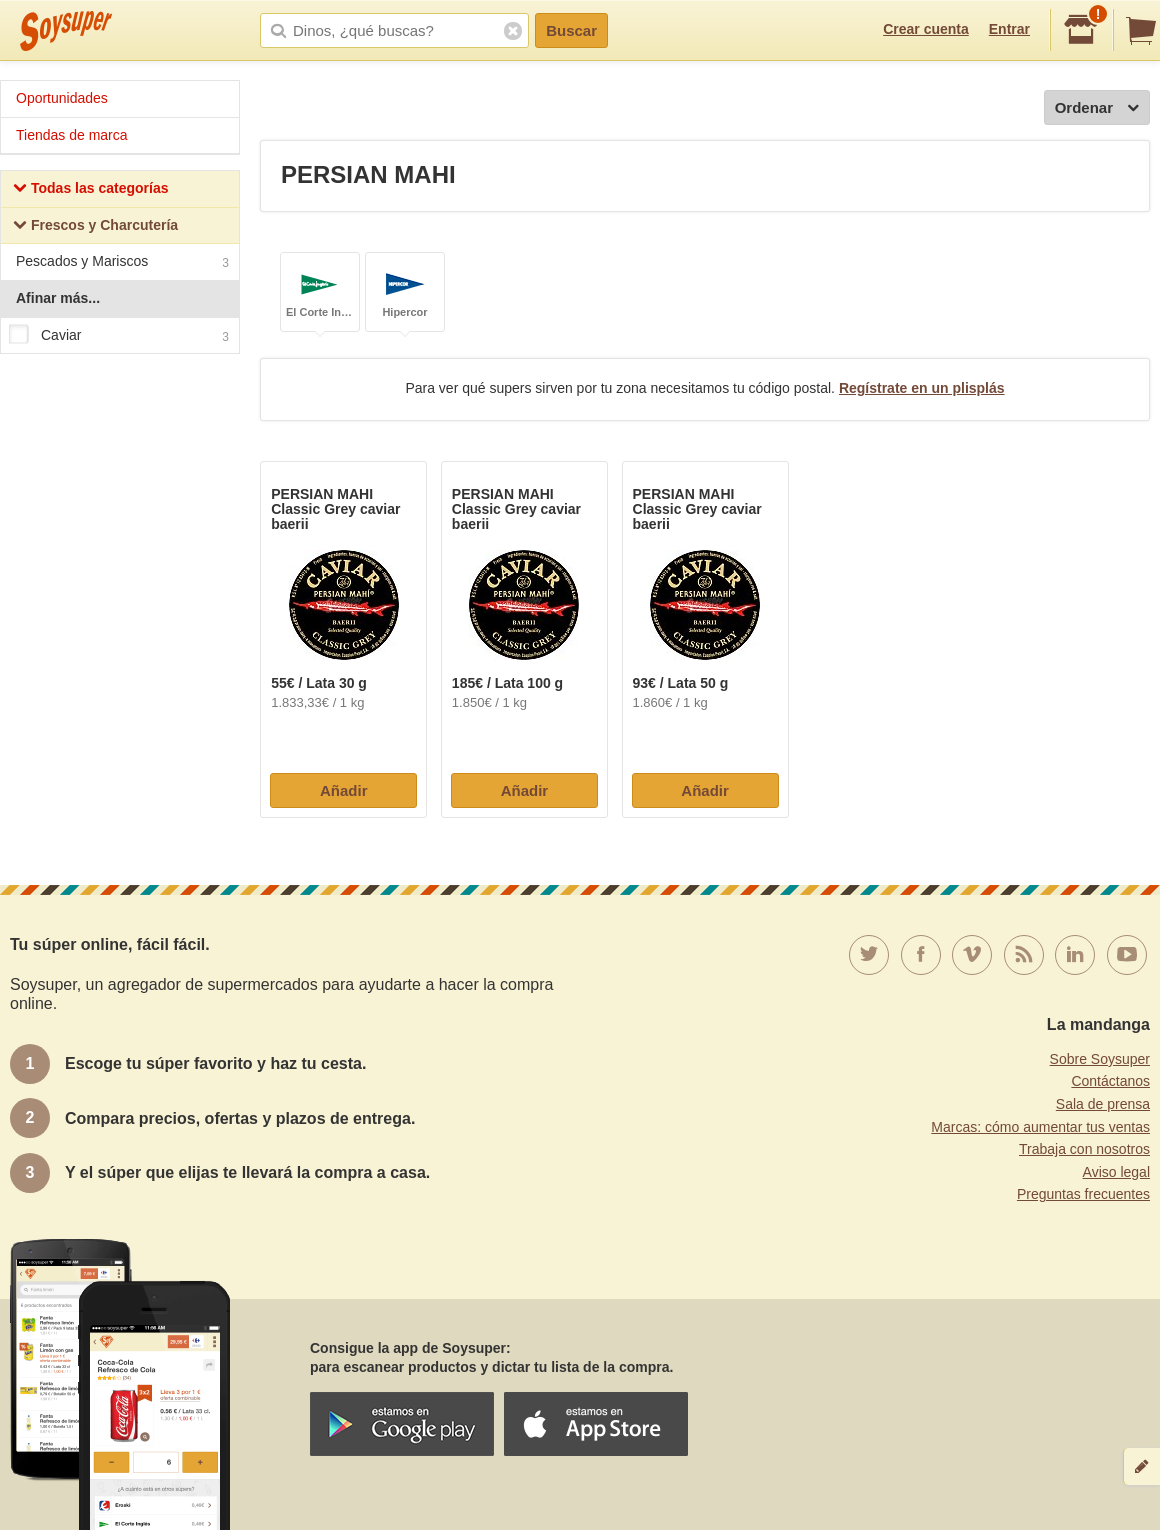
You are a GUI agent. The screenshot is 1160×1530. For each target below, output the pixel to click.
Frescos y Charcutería (95, 227)
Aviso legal (1116, 1172)
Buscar (571, 30)
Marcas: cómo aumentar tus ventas (1040, 1127)
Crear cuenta (926, 29)
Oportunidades (62, 98)
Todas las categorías (90, 190)
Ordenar (1097, 108)
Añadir (344, 790)
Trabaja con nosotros (1084, 1149)
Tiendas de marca (72, 135)
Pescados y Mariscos (122, 263)
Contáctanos (1110, 1081)
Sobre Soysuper (1100, 1059)
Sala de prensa (1103, 1104)
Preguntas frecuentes (1083, 1194)
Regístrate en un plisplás (922, 388)
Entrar (1009, 29)
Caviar (119, 336)
